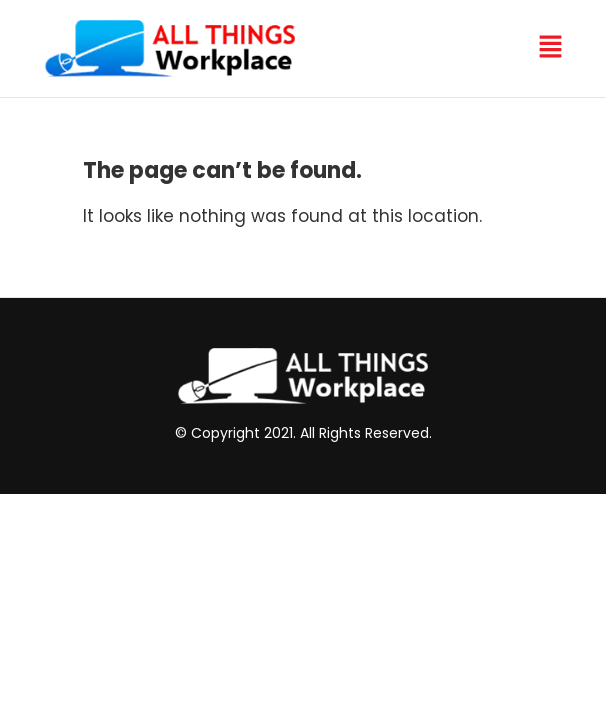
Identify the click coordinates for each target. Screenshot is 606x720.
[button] (550, 48)
